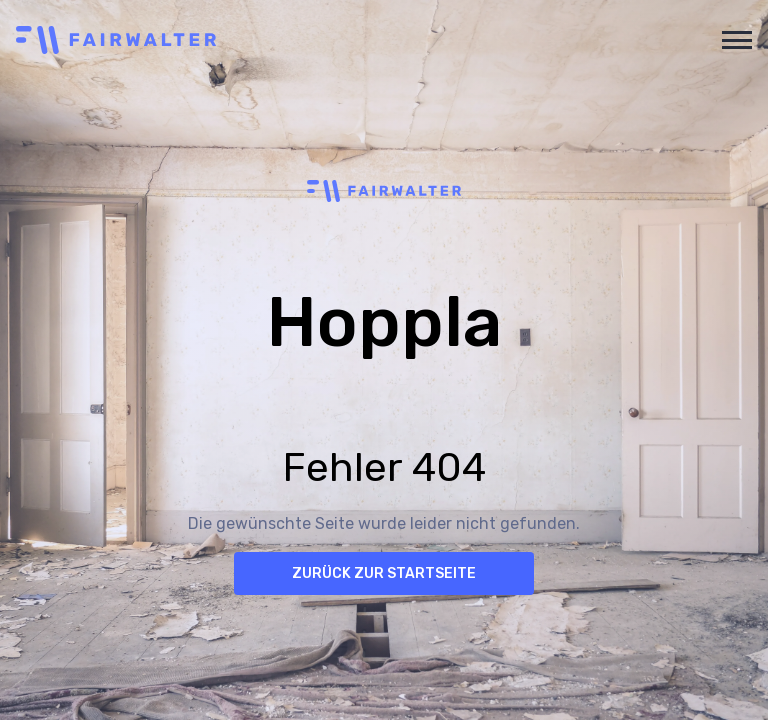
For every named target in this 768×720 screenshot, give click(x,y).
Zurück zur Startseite (384, 573)
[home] (360, 40)
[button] (733, 40)
